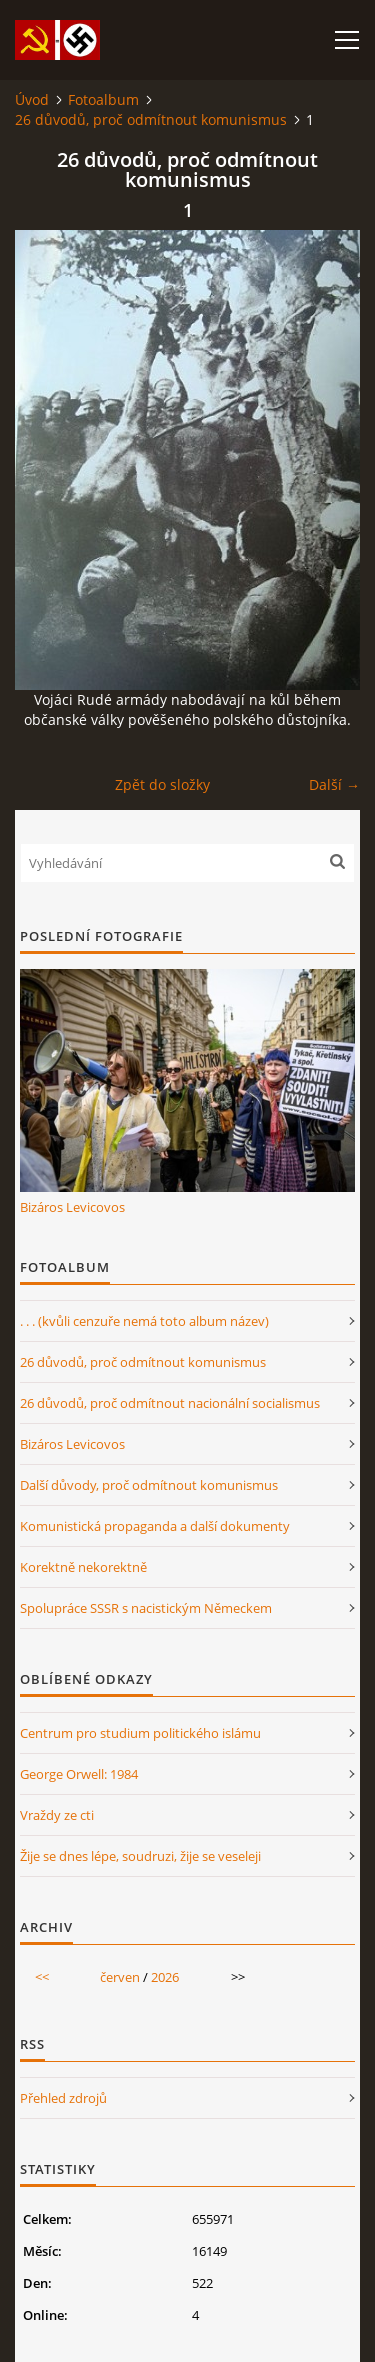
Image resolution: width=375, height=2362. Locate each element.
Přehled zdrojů (63, 2098)
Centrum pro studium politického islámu (140, 1733)
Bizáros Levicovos (72, 1207)
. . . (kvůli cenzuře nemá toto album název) (144, 1321)
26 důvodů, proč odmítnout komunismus (151, 119)
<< (42, 1977)
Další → (334, 784)
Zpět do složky (162, 784)
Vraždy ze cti (57, 1815)
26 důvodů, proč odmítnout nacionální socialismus (170, 1403)
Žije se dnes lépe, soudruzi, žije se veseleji (140, 1856)
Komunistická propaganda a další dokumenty (155, 1526)
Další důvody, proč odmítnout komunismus (149, 1485)
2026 (165, 1977)
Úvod (32, 99)
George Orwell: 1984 (79, 1774)
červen (120, 1977)
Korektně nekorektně (83, 1567)
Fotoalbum (103, 99)
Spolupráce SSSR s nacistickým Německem (146, 1608)
